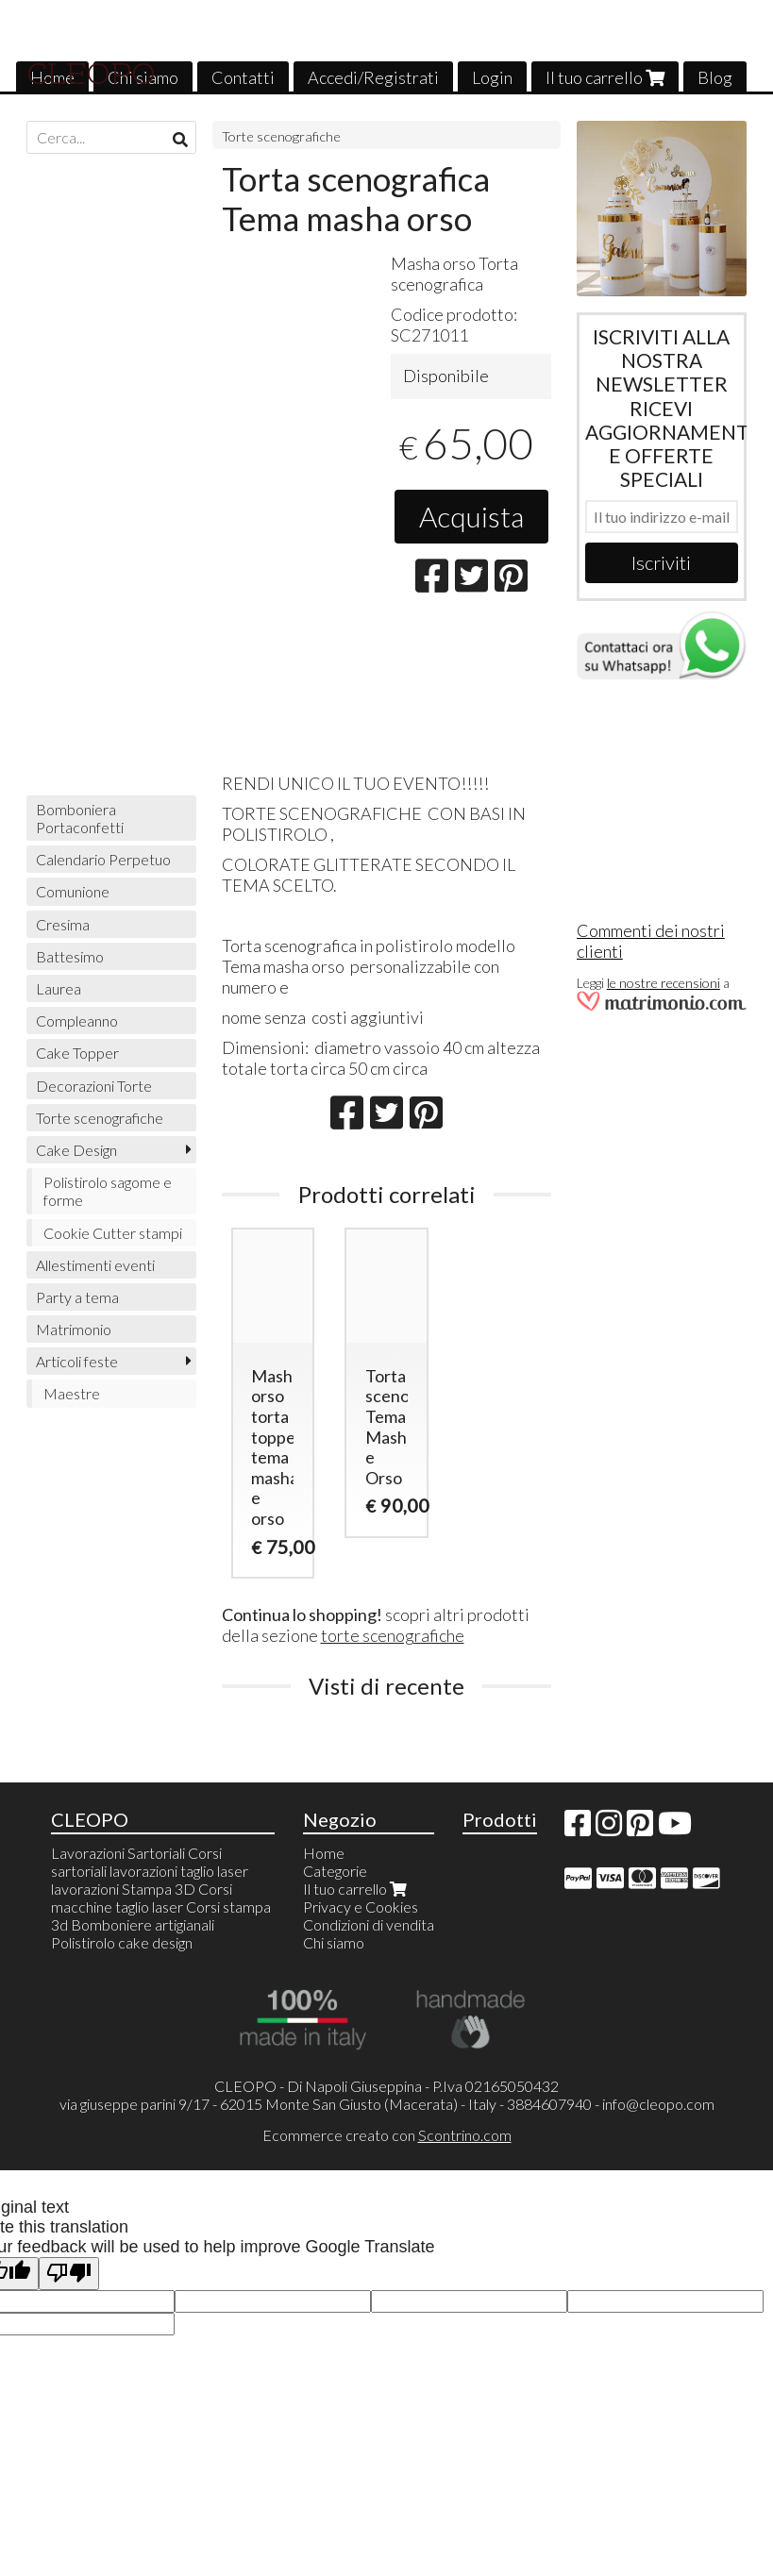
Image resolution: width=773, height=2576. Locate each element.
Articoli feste (77, 1361)
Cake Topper (77, 1053)
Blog (714, 77)
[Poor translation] (69, 2273)
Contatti (243, 77)
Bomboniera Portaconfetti (80, 818)
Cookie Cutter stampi (112, 1233)
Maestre (71, 1393)
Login (492, 77)
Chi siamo (333, 1942)
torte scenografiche (392, 1635)
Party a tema (77, 1297)
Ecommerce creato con (387, 2135)
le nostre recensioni (663, 983)
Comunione (72, 891)
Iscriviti (661, 562)
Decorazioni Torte (94, 1086)
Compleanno (77, 1020)
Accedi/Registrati (373, 77)
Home (323, 1853)
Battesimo (70, 956)
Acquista (471, 516)
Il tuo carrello (605, 77)
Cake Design (76, 1150)
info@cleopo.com (658, 2104)
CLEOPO (91, 74)
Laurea (58, 988)
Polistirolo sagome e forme (107, 1191)
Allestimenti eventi (95, 1265)
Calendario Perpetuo (103, 859)
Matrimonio (73, 1329)
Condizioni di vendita (368, 1924)
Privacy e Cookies (360, 1906)
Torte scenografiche (281, 136)
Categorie (335, 1871)
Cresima (63, 924)
